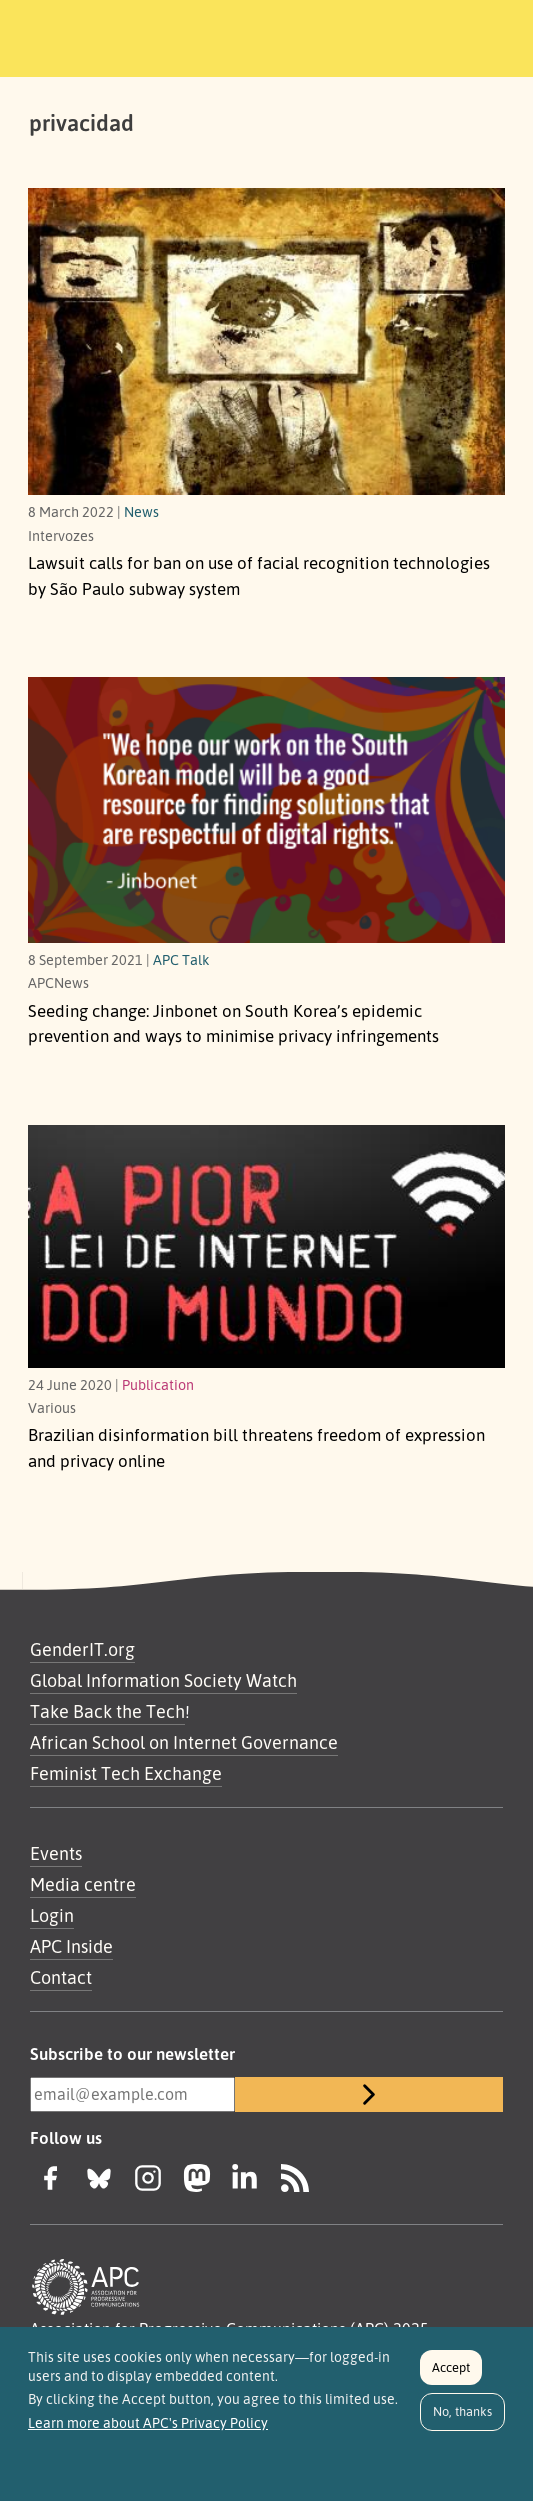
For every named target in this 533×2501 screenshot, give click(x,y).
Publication (158, 1384)
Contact (61, 1977)
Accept (451, 2374)
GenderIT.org (82, 1649)
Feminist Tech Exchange (126, 1773)
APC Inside (71, 1946)
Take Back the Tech (107, 1711)
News (141, 511)
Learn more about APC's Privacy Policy (148, 2430)
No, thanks (462, 2418)
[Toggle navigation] (490, 35)
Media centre (83, 1884)
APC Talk (181, 959)
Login (52, 1915)
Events (56, 1853)
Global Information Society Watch (163, 1680)
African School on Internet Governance (184, 1742)
